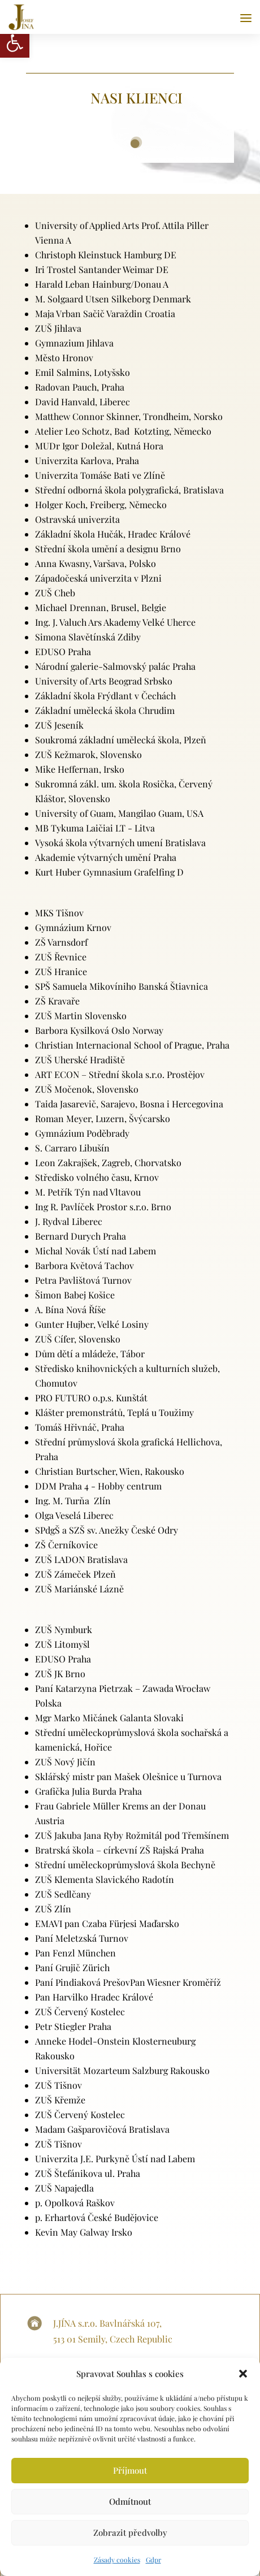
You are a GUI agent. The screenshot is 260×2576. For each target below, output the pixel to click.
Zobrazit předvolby (130, 2532)
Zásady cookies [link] (117, 2559)
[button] (243, 2373)
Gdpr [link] (153, 2559)
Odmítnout (130, 2501)
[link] (14, 43)
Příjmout (130, 2470)
